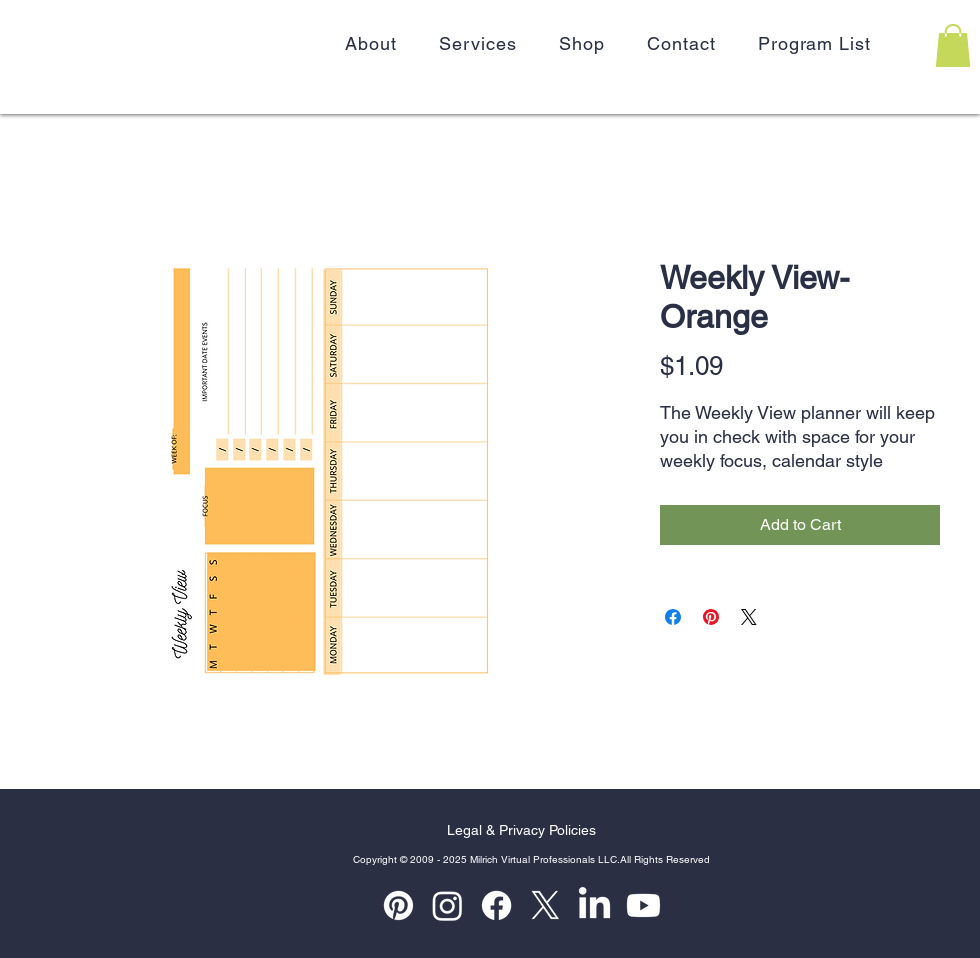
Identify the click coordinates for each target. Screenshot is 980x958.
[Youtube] (643, 905)
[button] (953, 45)
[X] (545, 905)
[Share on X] (749, 617)
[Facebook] (496, 905)
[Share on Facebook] (673, 617)
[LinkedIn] (594, 905)
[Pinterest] (398, 905)
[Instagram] (447, 905)
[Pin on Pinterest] (711, 617)
